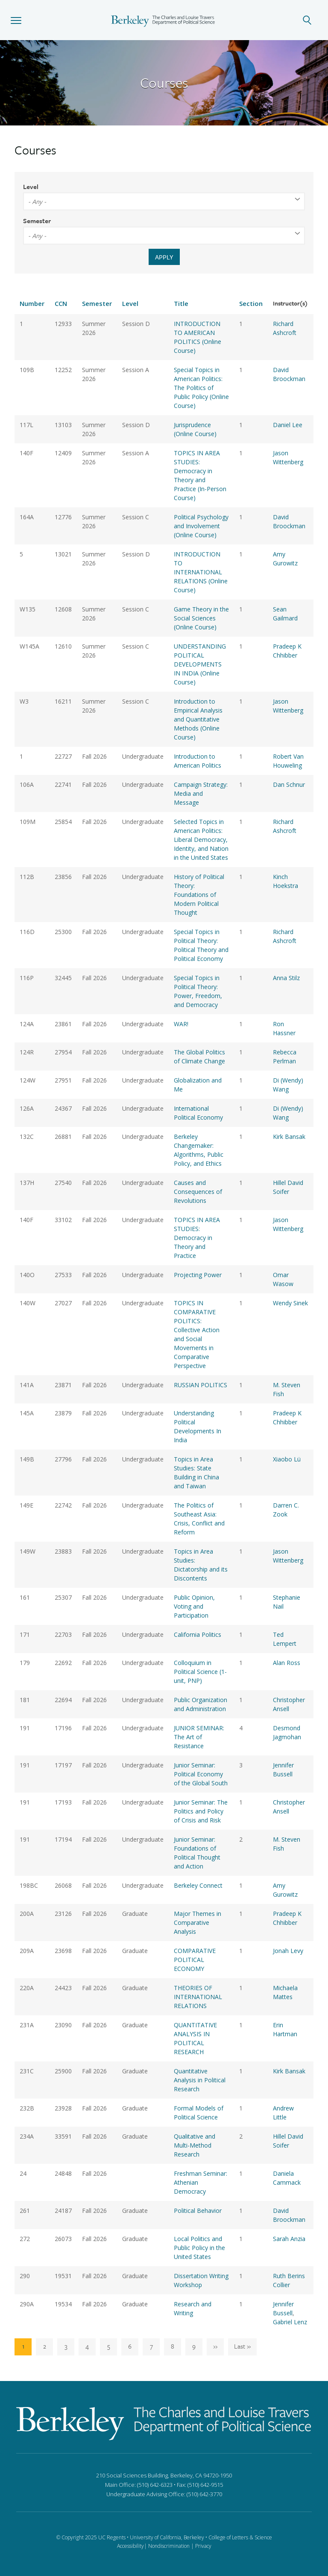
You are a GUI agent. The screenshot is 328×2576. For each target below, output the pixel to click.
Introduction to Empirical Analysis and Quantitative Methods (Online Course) (198, 719)
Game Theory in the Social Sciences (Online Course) (201, 618)
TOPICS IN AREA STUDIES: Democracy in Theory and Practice (197, 1238)
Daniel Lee (287, 425)
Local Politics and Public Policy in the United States (199, 2248)
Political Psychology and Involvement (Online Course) (201, 526)
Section (251, 303)
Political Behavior (198, 2210)
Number (32, 303)
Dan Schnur (289, 784)
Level (30, 186)
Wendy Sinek (290, 1303)
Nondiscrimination (169, 2546)
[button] (16, 20)
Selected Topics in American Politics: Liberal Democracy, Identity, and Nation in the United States (201, 840)
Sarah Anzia (289, 2239)
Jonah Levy (288, 1951)
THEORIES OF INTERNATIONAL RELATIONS (198, 1997)
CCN (61, 303)
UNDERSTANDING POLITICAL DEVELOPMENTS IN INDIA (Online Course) (200, 664)
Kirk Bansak (289, 1136)
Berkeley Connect (198, 1885)
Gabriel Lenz (290, 2322)
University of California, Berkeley (167, 2537)
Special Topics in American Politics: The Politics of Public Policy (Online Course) (201, 388)
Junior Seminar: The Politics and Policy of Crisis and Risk (201, 1811)
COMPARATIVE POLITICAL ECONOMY (195, 1960)
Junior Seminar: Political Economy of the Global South (201, 1774)
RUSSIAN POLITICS (200, 1385)
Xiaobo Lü (287, 1459)
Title (181, 303)
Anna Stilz (286, 978)
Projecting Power (198, 1275)
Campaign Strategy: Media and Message (201, 793)
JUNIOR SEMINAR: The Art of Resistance (199, 1737)
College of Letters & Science (240, 2537)
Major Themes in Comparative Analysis (197, 1922)
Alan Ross (286, 1663)
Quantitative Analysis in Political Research (200, 2080)
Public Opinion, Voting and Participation (194, 1606)
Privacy (203, 2546)
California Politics (197, 1634)
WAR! (181, 1024)
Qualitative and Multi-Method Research (194, 2145)
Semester (37, 220)
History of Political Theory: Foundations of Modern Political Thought (199, 895)
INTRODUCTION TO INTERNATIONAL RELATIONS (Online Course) (201, 572)
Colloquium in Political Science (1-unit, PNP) (200, 1672)
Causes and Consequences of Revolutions (198, 1192)
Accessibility (130, 2546)
